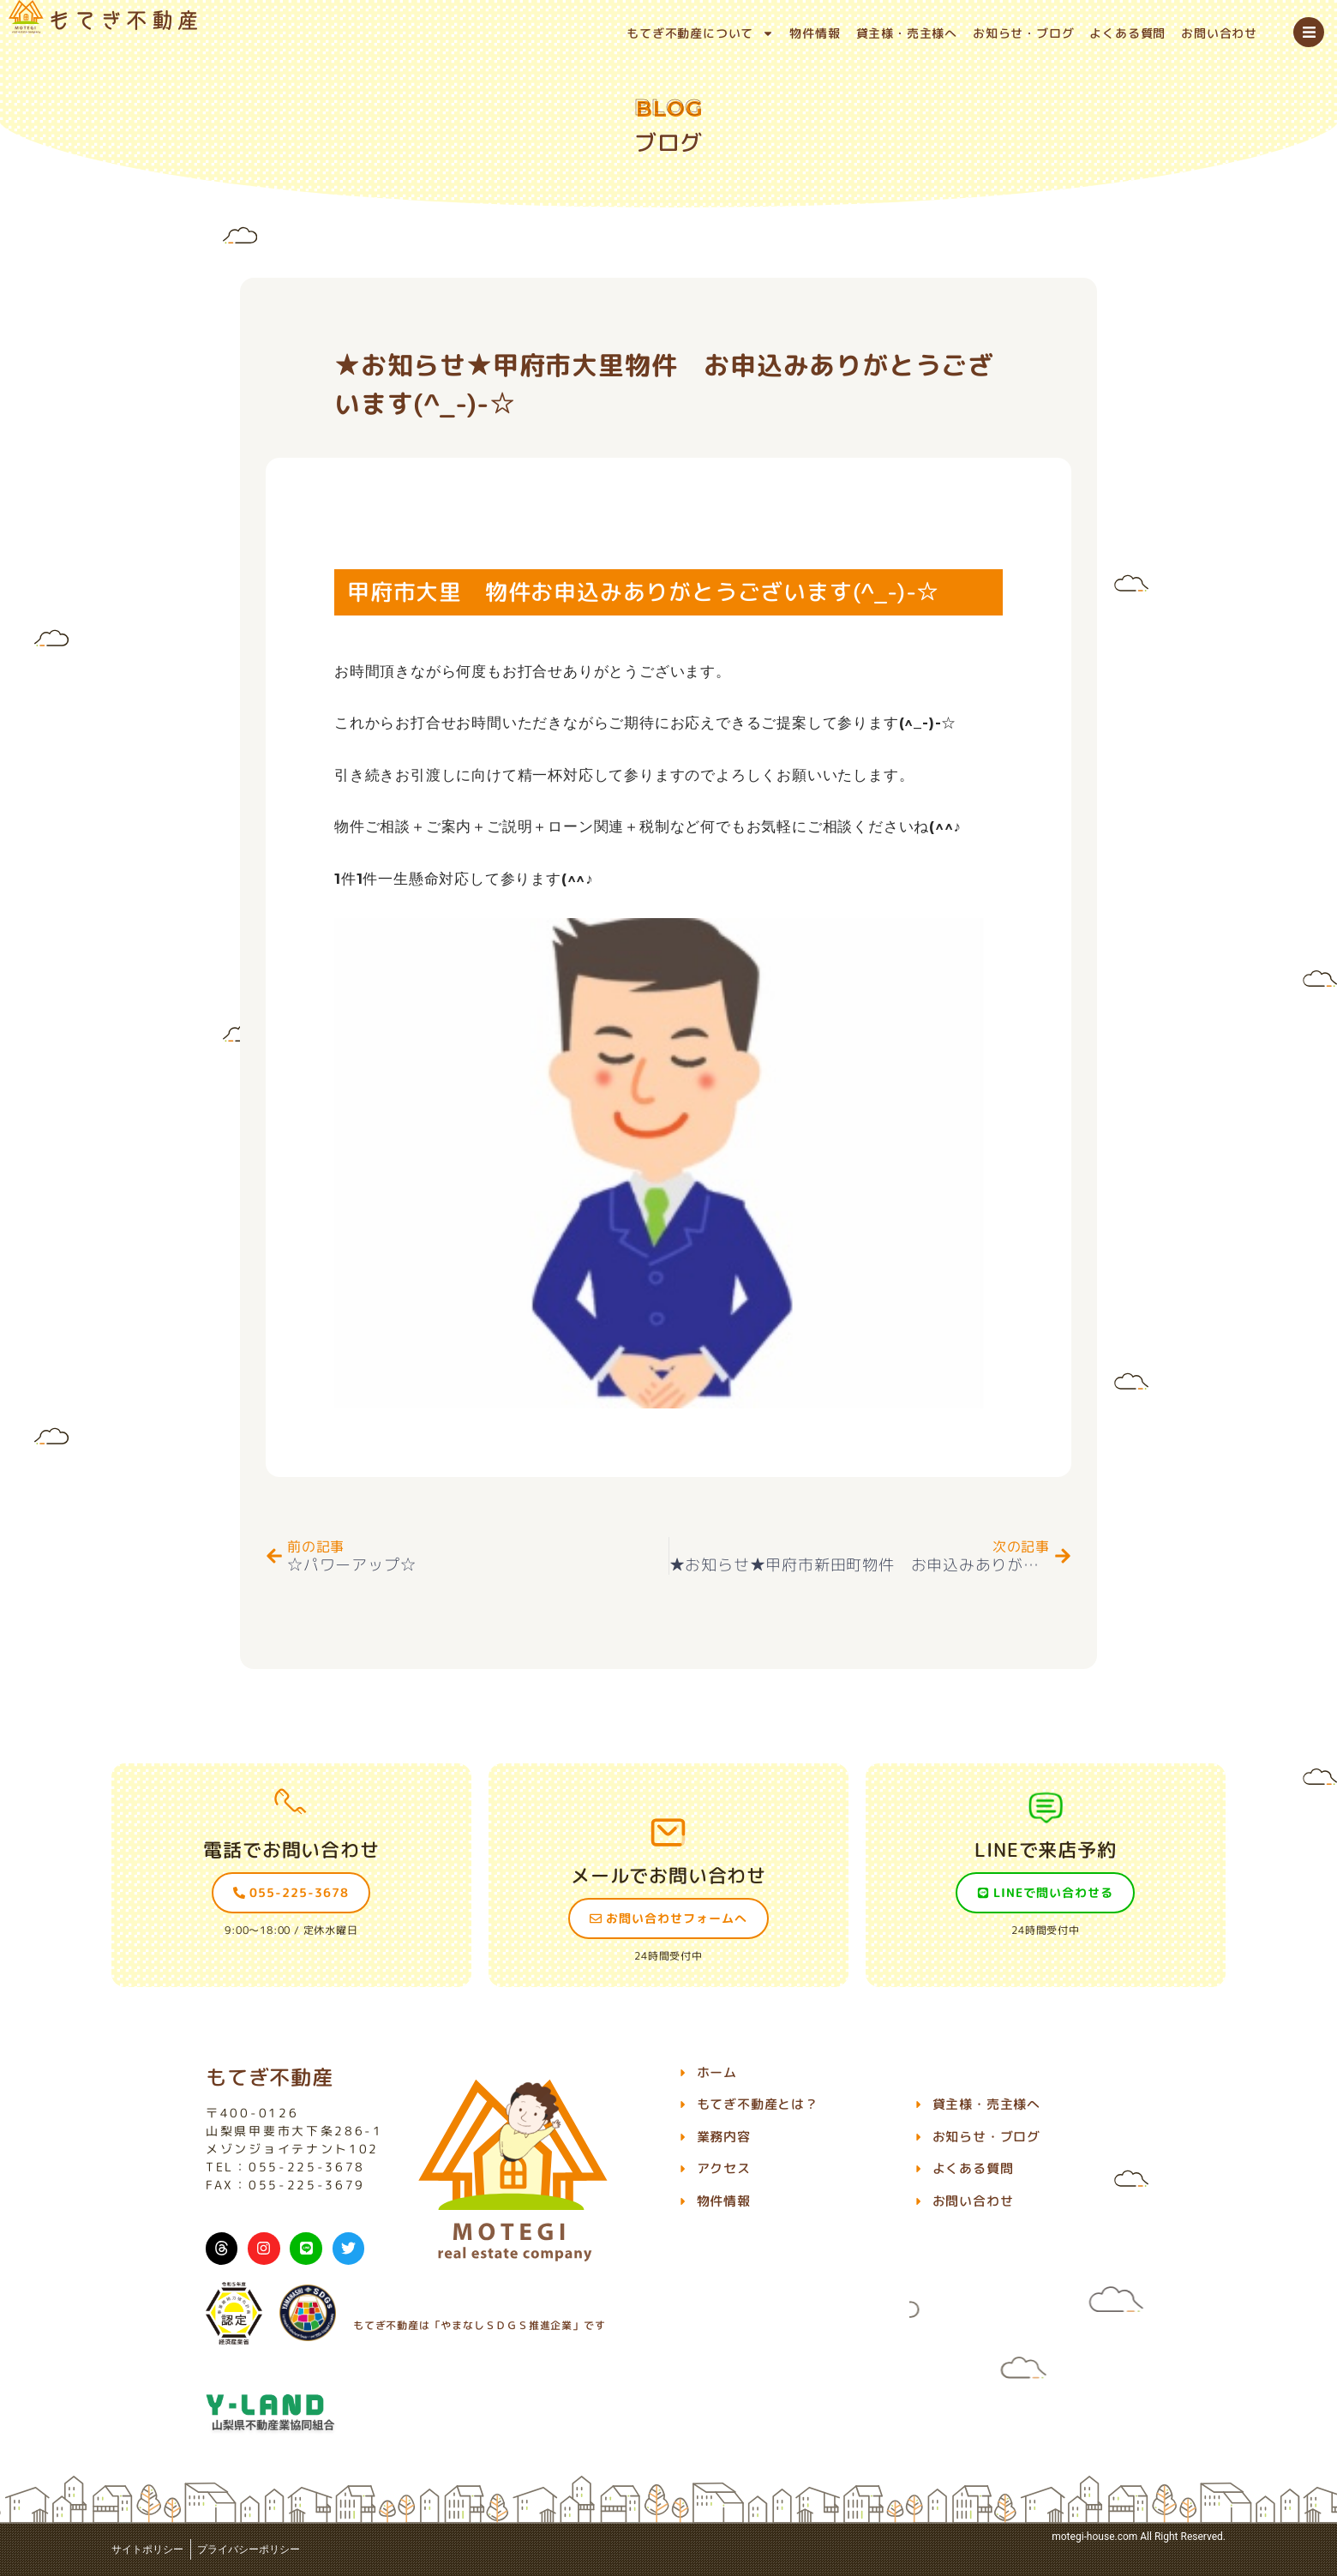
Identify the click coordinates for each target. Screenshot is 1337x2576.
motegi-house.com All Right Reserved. (1139, 2537)
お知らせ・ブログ (1023, 33)
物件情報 (814, 33)
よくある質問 (1127, 33)
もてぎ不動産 (269, 2077)
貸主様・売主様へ (906, 33)
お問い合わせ (1219, 33)
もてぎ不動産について (700, 33)
